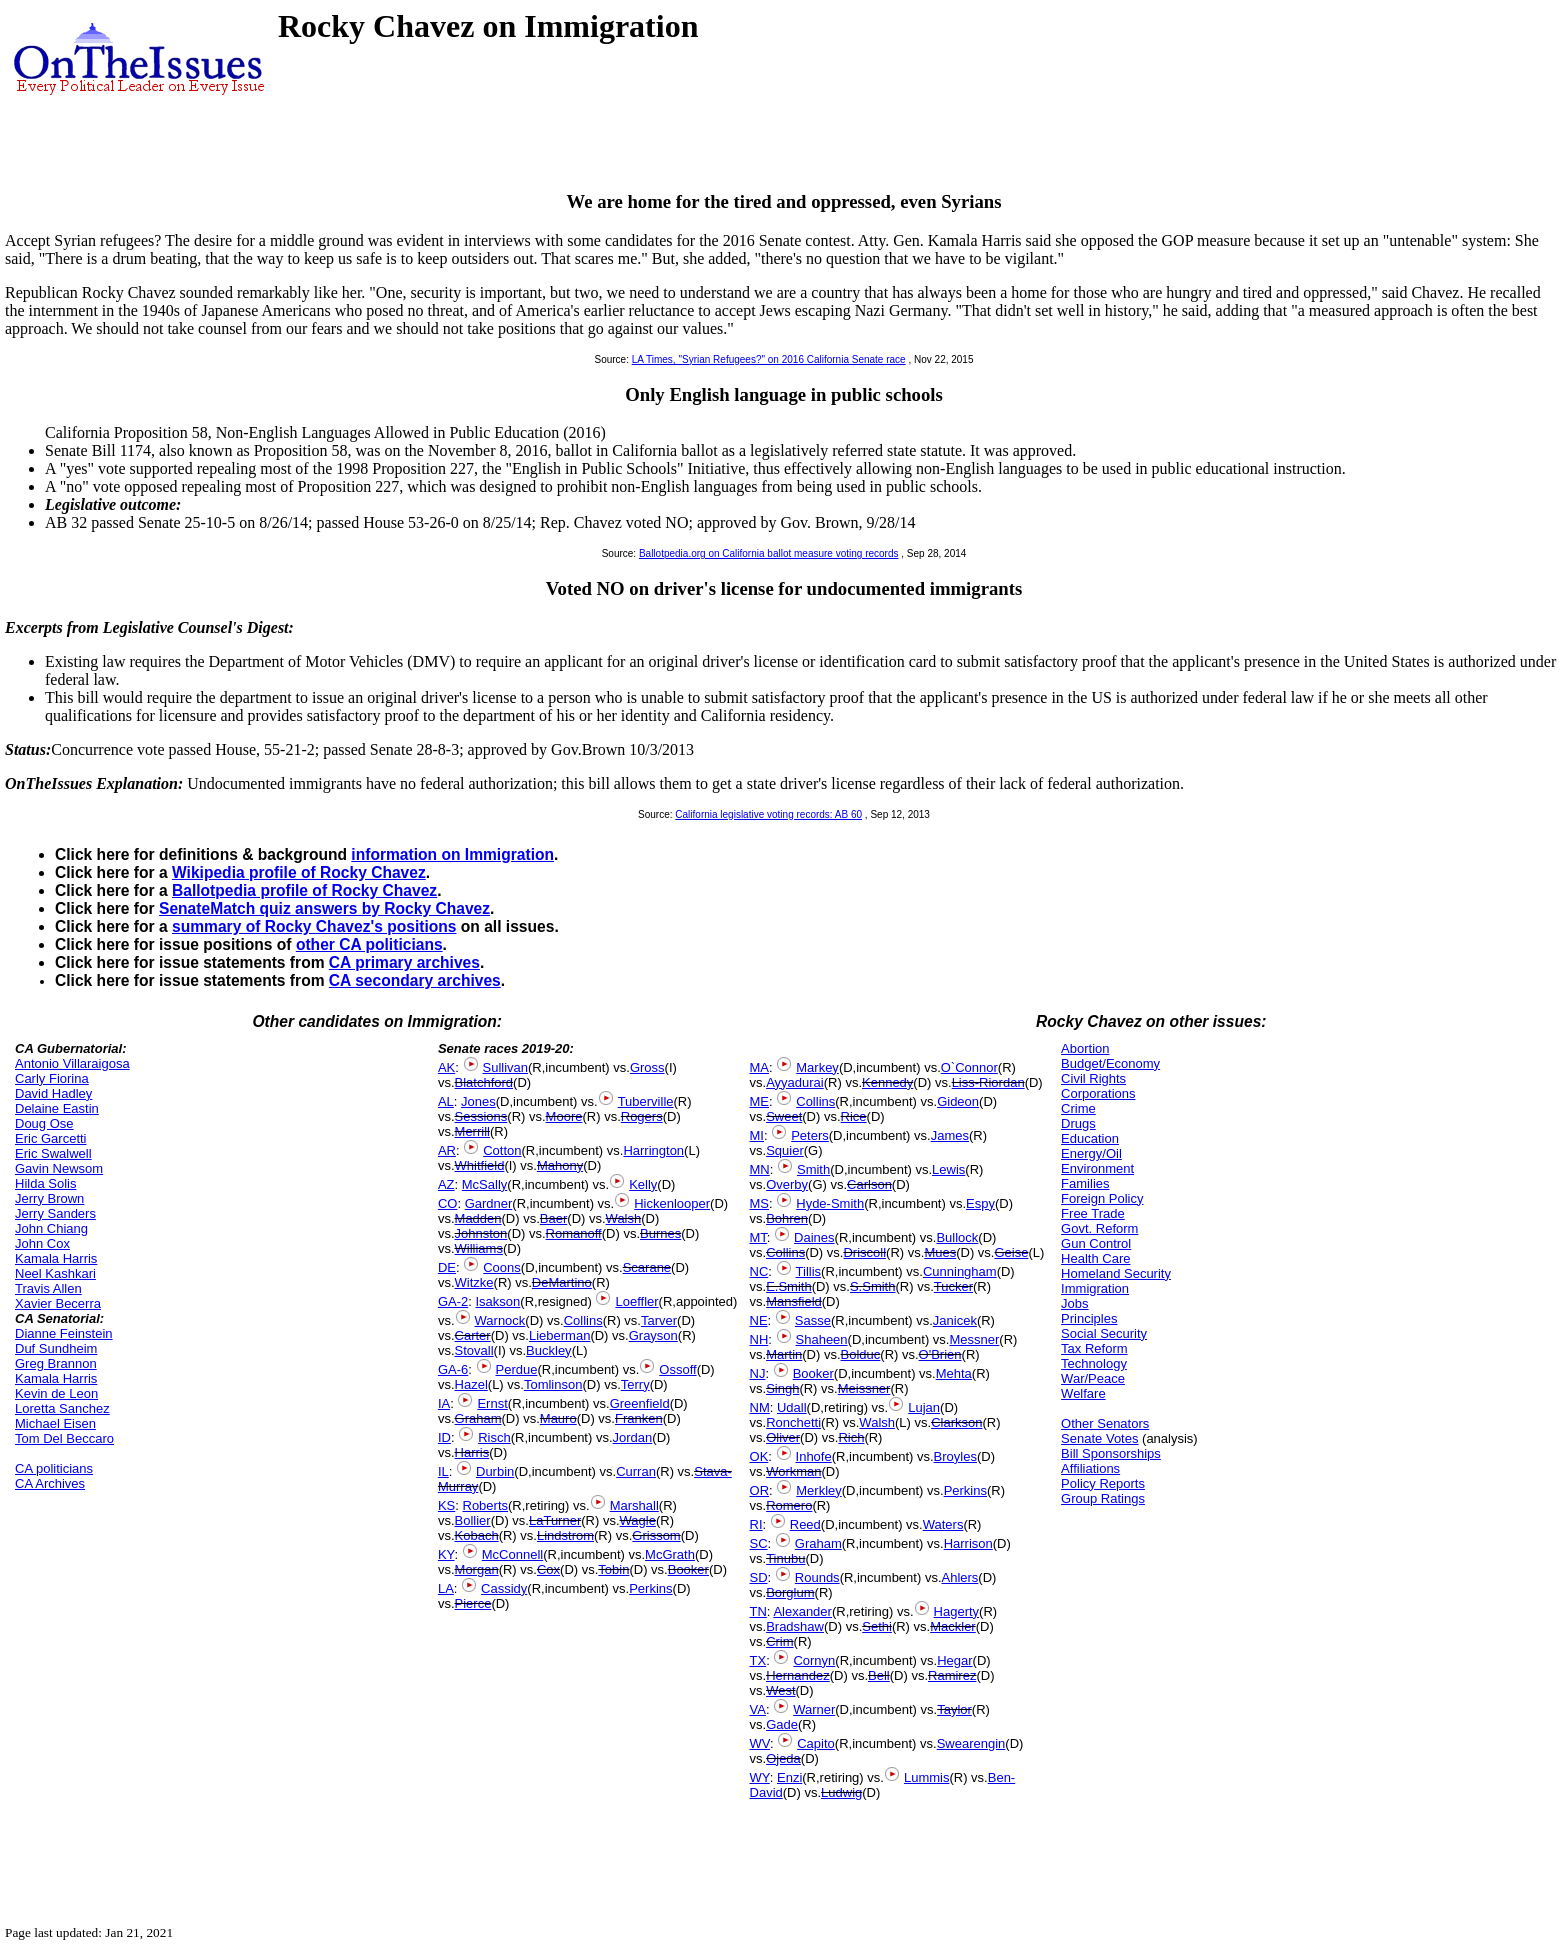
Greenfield (640, 1403)
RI (756, 1524)
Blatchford (484, 1082)
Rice (854, 1116)
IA (444, 1403)
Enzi (789, 1777)
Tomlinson (553, 1384)
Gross (647, 1067)
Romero (789, 1505)
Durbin (495, 1471)
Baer (553, 1218)
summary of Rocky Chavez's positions (314, 926)
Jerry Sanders (55, 1213)
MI (757, 1135)
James (950, 1135)
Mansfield (794, 1301)
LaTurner (555, 1520)
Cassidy (504, 1588)
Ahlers (960, 1577)
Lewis (948, 1169)
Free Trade (1093, 1213)
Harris (472, 1452)
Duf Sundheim (56, 1348)
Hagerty (957, 1611)
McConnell (512, 1554)
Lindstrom (565, 1535)
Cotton (502, 1150)
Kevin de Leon (56, 1393)
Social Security (1104, 1333)
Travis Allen (48, 1288)
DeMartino (562, 1282)
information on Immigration (452, 854)
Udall (792, 1407)
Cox (548, 1569)
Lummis (927, 1777)
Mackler (953, 1626)
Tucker (953, 1286)
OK (759, 1456)
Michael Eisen (55, 1423)
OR (760, 1490)
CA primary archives (404, 962)
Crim (779, 1641)
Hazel (471, 1384)
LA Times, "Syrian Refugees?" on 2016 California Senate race (769, 359)
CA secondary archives (415, 980)
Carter (473, 1335)
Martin (784, 1354)
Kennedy (887, 1082)
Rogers (642, 1116)
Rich (851, 1437)
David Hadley (53, 1093)
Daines (814, 1237)
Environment (1097, 1168)
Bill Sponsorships (1111, 1453)
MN (760, 1169)
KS (446, 1505)
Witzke (474, 1282)
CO (448, 1203)
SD (759, 1577)
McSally (485, 1184)
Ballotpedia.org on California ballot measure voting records (769, 553)
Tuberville (646, 1101)
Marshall (634, 1505)
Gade (782, 1724)
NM (760, 1407)
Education (1090, 1138)
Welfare (1083, 1393)
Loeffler (636, 1301)
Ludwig (841, 1792)
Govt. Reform (1099, 1228)
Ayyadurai (795, 1082)
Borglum (790, 1592)
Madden (478, 1218)
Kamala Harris (56, 1258)
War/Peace (1093, 1378)
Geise (1011, 1252)
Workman (793, 1471)
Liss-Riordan (988, 1082)
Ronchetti (793, 1422)
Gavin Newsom (59, 1168)
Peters (810, 1135)
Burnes (660, 1233)
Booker (688, 1569)
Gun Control (1096, 1243)
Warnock (500, 1320)
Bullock (957, 1237)
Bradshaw (795, 1626)
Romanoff (574, 1233)
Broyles (955, 1456)
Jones (478, 1101)
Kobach (477, 1535)
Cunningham (960, 1271)
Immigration (1095, 1288)
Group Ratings (1103, 1498)
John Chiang (51, 1228)
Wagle (638, 1520)
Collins (583, 1320)
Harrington (653, 1150)
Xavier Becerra (58, 1303)
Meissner (864, 1388)
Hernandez (798, 1675)
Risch (494, 1437)
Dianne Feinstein (64, 1333)
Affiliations (1090, 1468)
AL (446, 1101)
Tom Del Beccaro (64, 1438)
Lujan (924, 1407)
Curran (636, 1471)
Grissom (656, 1535)
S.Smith (873, 1286)
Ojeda (783, 1758)
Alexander (802, 1611)
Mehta (954, 1373)
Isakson (498, 1301)
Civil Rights (1093, 1078)
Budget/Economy (1110, 1063)
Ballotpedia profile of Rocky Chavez (304, 890)
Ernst (492, 1403)
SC (759, 1543)
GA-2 (453, 1301)
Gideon (958, 1101)
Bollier (473, 1520)
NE (759, 1320)
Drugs (1078, 1123)
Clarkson (956, 1422)
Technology (1094, 1363)
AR (447, 1150)
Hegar (954, 1660)
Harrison (968, 1543)
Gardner (489, 1203)
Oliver (783, 1437)
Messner (974, 1339)
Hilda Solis (45, 1183)
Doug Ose (44, 1123)
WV (760, 1743)
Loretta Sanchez (62, 1408)
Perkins (650, 1588)
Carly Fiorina (52, 1078)
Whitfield (480, 1165)
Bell (879, 1675)
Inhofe (814, 1456)
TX (758, 1660)
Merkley (819, 1490)
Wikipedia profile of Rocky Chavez (299, 872)
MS (760, 1203)
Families (1085, 1183)
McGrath (670, 1554)
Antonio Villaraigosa (72, 1063)
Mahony (560, 1165)
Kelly (643, 1184)
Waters (943, 1524)
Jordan (633, 1437)
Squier (785, 1150)
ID (444, 1437)
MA (760, 1067)
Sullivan (506, 1067)
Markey (817, 1067)
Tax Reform (1094, 1348)
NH (759, 1339)
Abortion (1085, 1048)
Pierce (473, 1603)
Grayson (653, 1335)
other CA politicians (369, 944)
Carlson (869, 1184)
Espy (980, 1203)
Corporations (1098, 1093)
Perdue (517, 1369)
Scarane (647, 1267)
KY (446, 1554)
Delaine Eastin (57, 1108)
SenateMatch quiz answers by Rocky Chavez (324, 908)
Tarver (659, 1320)
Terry (635, 1384)
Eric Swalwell (53, 1153)
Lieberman (559, 1335)
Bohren (787, 1218)
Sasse (813, 1320)
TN (758, 1611)
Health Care (1095, 1258)
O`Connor (969, 1067)
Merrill (472, 1131)
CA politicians (54, 1468)
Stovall (474, 1350)
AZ (446, 1184)
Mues (940, 1252)
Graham (478, 1418)
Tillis (809, 1271)
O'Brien (940, 1354)
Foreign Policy (1102, 1198)
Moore (564, 1116)
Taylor (954, 1709)
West (780, 1690)
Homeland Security (1116, 1273)
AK (446, 1067)
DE (447, 1267)
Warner (814, 1709)
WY (760, 1777)
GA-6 (453, 1369)
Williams (479, 1248)
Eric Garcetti (51, 1138)
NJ (758, 1373)
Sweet (784, 1116)
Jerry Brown (49, 1198)
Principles (1089, 1318)
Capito (816, 1743)
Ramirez (952, 1675)
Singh (782, 1388)
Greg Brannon (56, 1363)
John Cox (42, 1243)
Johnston (481, 1233)
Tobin (613, 1569)
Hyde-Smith (830, 1203)
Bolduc (861, 1354)
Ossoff (677, 1369)
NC (759, 1271)
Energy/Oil (1091, 1153)
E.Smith (789, 1286)
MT (758, 1237)
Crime (1078, 1108)
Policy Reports (1103, 1483)
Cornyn (814, 1660)
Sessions (481, 1116)
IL (443, 1471)
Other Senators (1105, 1423)
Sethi (877, 1626)
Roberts (486, 1505)
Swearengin (971, 1743)
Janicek (955, 1320)
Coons (502, 1267)
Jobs (1074, 1303)
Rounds (817, 1577)
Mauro (558, 1418)
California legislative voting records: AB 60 (768, 814)
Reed (805, 1524)
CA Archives (50, 1483)
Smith (813, 1169)
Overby (787, 1184)
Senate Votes (1099, 1438)
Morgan (477, 1569)
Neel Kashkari (55, 1273)
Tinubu (785, 1558)
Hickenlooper (672, 1203)
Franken (639, 1418)
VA (758, 1709)
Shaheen (822, 1339)
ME (760, 1101)
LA (446, 1588)
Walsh (624, 1218)
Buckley (549, 1350)
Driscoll (864, 1252)
